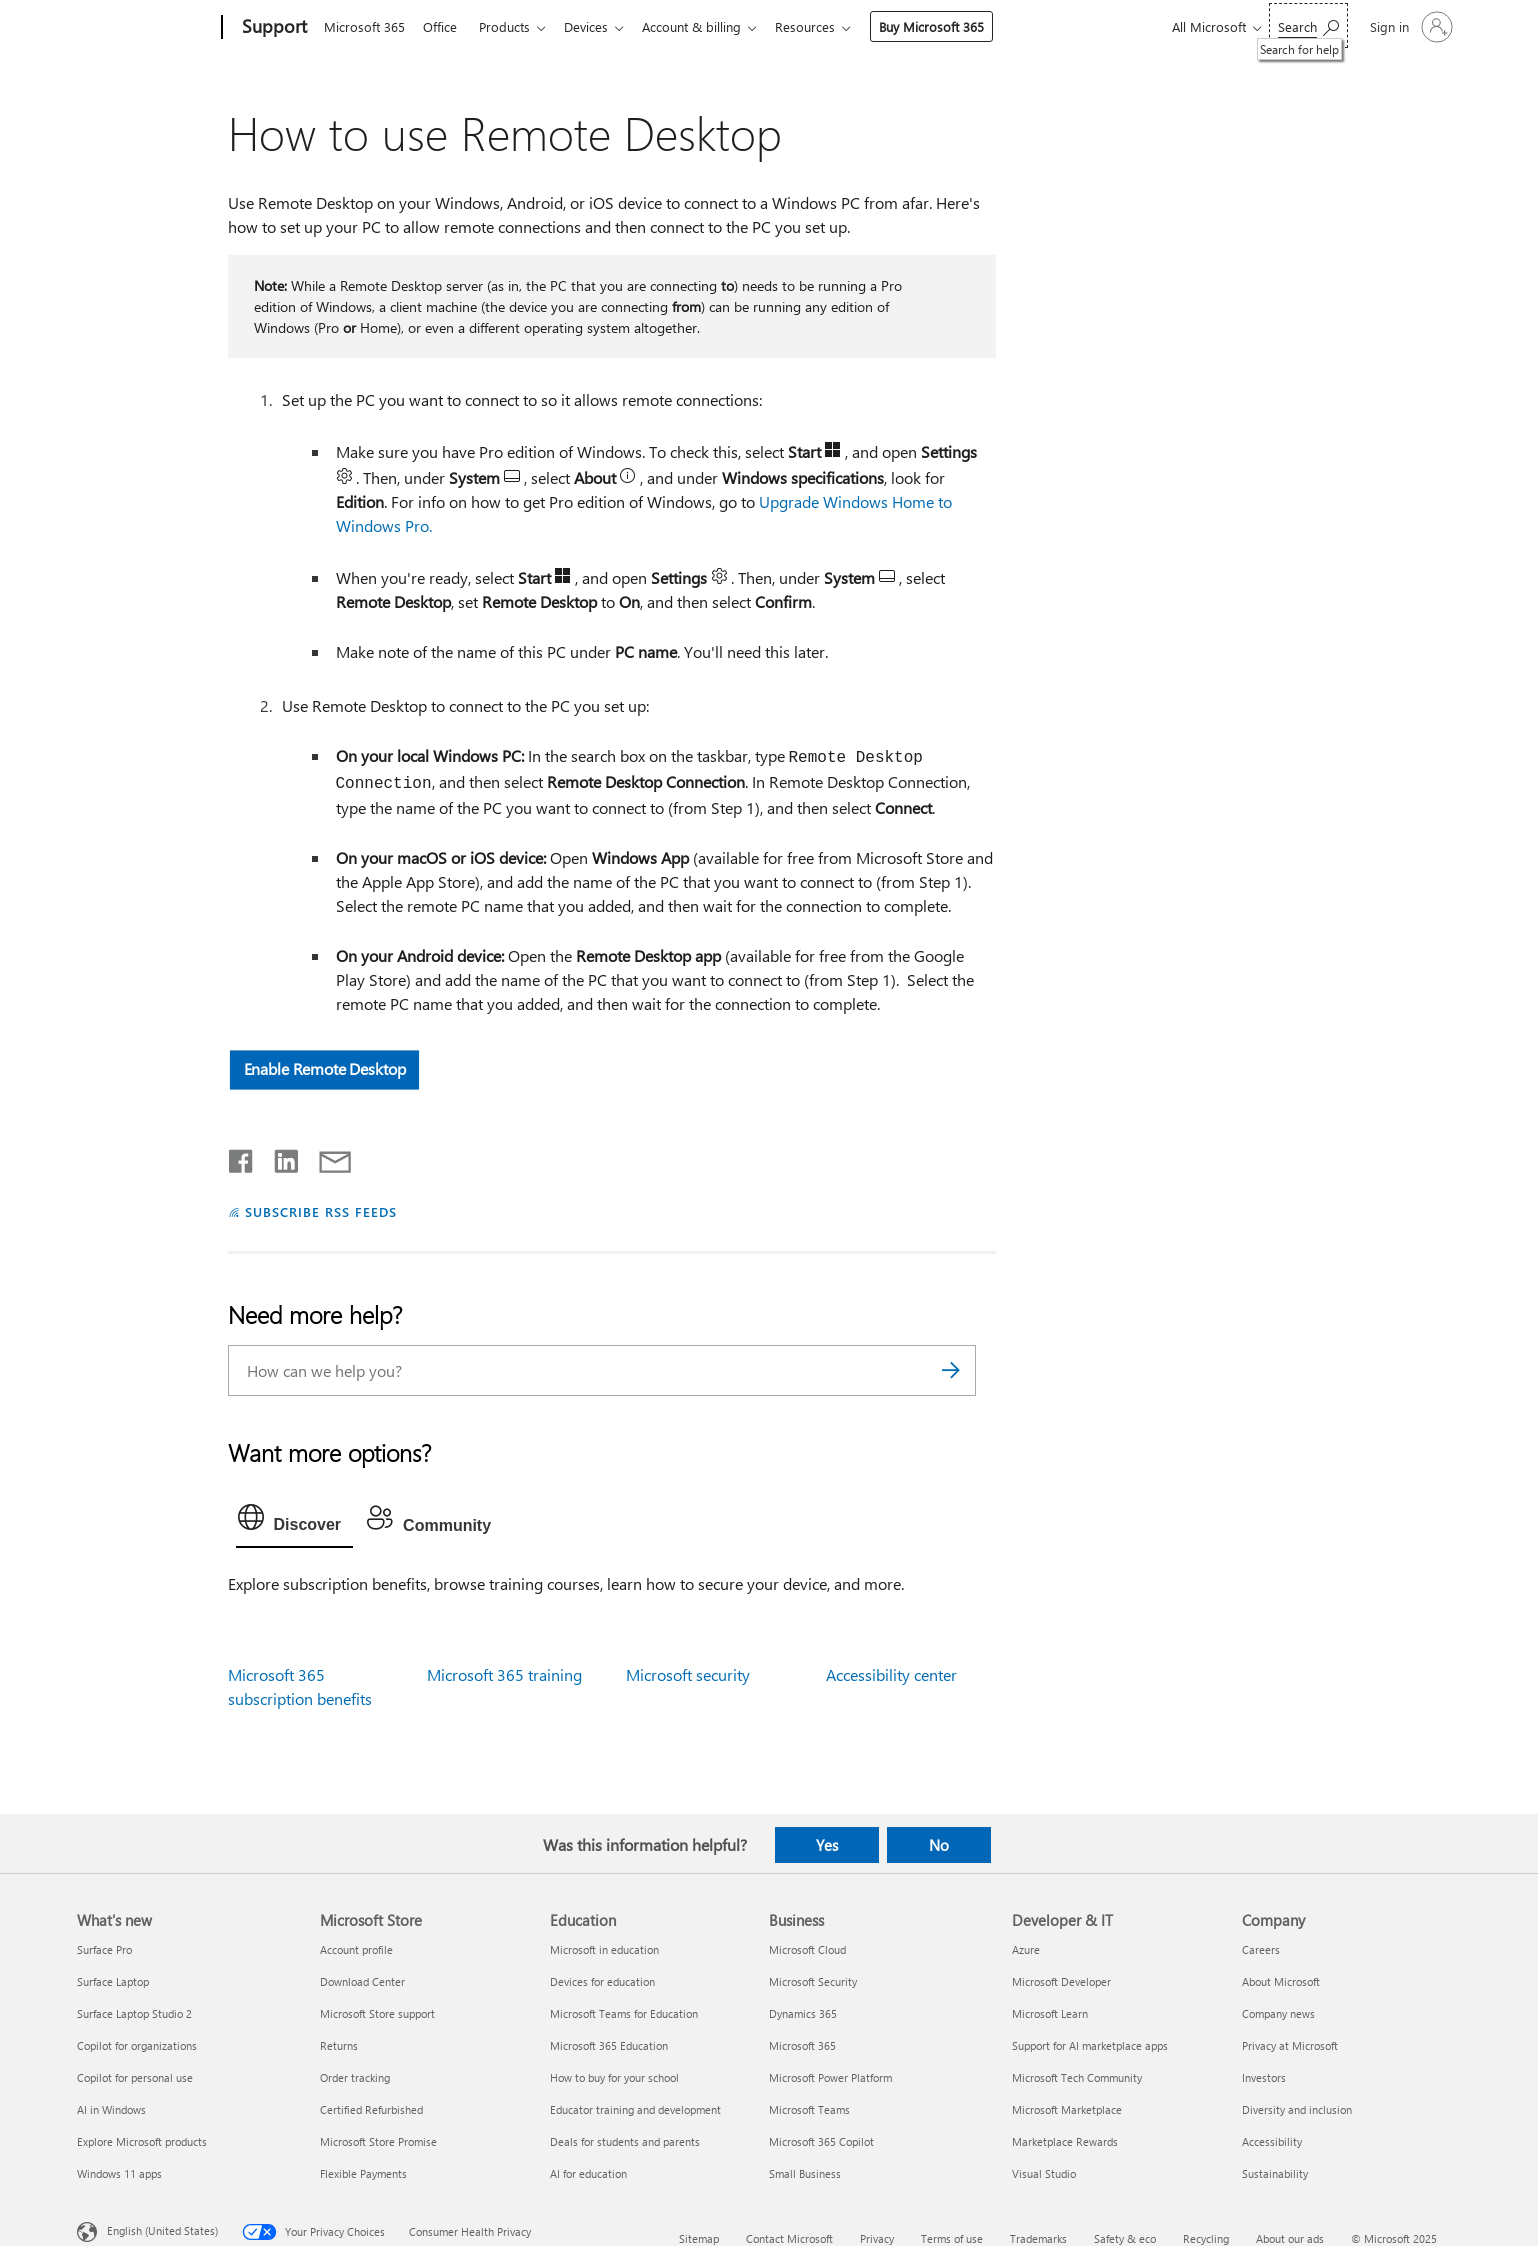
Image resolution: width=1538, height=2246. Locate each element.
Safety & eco (1125, 2238)
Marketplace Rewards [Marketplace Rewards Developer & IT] (1065, 2141)
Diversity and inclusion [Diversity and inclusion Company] (1297, 2109)
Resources (825, 26)
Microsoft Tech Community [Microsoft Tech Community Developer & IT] (1077, 2077)
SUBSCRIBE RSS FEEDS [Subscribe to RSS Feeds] (321, 1211)
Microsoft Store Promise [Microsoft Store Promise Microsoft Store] (378, 2141)
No (939, 1845)
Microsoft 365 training (504, 1674)
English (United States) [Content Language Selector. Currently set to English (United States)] (162, 2230)
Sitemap (699, 2238)
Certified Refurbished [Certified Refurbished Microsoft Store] (371, 2109)
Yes (827, 1845)
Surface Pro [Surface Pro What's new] (104, 1949)
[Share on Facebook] (242, 1157)
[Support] (272, 28)
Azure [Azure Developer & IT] (1026, 1949)
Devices (598, 26)
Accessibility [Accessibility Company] (1272, 2141)
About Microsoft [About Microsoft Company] (1281, 1981)
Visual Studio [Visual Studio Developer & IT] (1044, 2173)
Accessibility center (891, 1674)
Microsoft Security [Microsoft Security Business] (813, 1981)
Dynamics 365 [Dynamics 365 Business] (803, 2013)
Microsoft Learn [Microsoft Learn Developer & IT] (1050, 2013)
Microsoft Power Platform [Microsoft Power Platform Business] (830, 2077)
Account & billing (707, 26)
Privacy (877, 2238)
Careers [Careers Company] (1261, 1949)
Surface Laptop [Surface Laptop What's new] (113, 1981)
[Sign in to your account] (1409, 27)
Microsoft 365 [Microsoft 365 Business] (802, 2045)
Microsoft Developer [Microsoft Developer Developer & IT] (1061, 1981)
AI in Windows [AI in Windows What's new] (111, 2109)
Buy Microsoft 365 (951, 26)
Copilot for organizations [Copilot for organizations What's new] (137, 2045)
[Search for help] (1308, 25)
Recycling (1206, 2238)
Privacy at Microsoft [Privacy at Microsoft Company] (1290, 2045)
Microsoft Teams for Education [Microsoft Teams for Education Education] (624, 2013)
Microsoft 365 (364, 26)
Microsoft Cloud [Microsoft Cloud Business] (807, 1949)
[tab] (295, 1522)
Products (512, 26)
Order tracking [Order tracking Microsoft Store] (355, 2077)
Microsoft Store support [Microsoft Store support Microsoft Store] (377, 2013)
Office (444, 26)
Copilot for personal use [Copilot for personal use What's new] (135, 2077)
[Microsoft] (145, 28)
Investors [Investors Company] (1264, 2077)
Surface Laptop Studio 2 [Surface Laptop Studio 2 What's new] (134, 2013)
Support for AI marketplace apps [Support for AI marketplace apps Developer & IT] (1090, 2045)
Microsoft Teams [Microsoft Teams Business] (809, 2109)
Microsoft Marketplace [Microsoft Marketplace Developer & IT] (1067, 2109)
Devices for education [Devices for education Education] (602, 1981)
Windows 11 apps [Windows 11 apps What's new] (119, 2173)
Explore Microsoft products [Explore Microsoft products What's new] (142, 2141)
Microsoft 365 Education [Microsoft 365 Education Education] (609, 2045)
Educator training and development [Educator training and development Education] (635, 2109)
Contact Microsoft (789, 2238)
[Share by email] (326, 1157)
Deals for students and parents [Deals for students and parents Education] (625, 2141)
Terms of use (952, 2238)
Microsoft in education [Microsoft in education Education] (604, 1949)
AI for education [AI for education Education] (588, 2173)
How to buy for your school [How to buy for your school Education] (614, 2077)
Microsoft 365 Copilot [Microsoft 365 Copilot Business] (821, 2141)
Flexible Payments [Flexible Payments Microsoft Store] (363, 2173)
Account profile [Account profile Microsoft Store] (356, 1949)
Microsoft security (688, 1674)
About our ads (1290, 2238)
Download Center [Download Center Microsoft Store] (362, 1981)
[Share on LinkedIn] (278, 1157)
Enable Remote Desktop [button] (324, 1068)
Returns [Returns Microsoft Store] (339, 2045)
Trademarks (1038, 2238)
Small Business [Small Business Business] (805, 2173)
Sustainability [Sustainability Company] (1275, 2173)
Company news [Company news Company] (1278, 2013)
